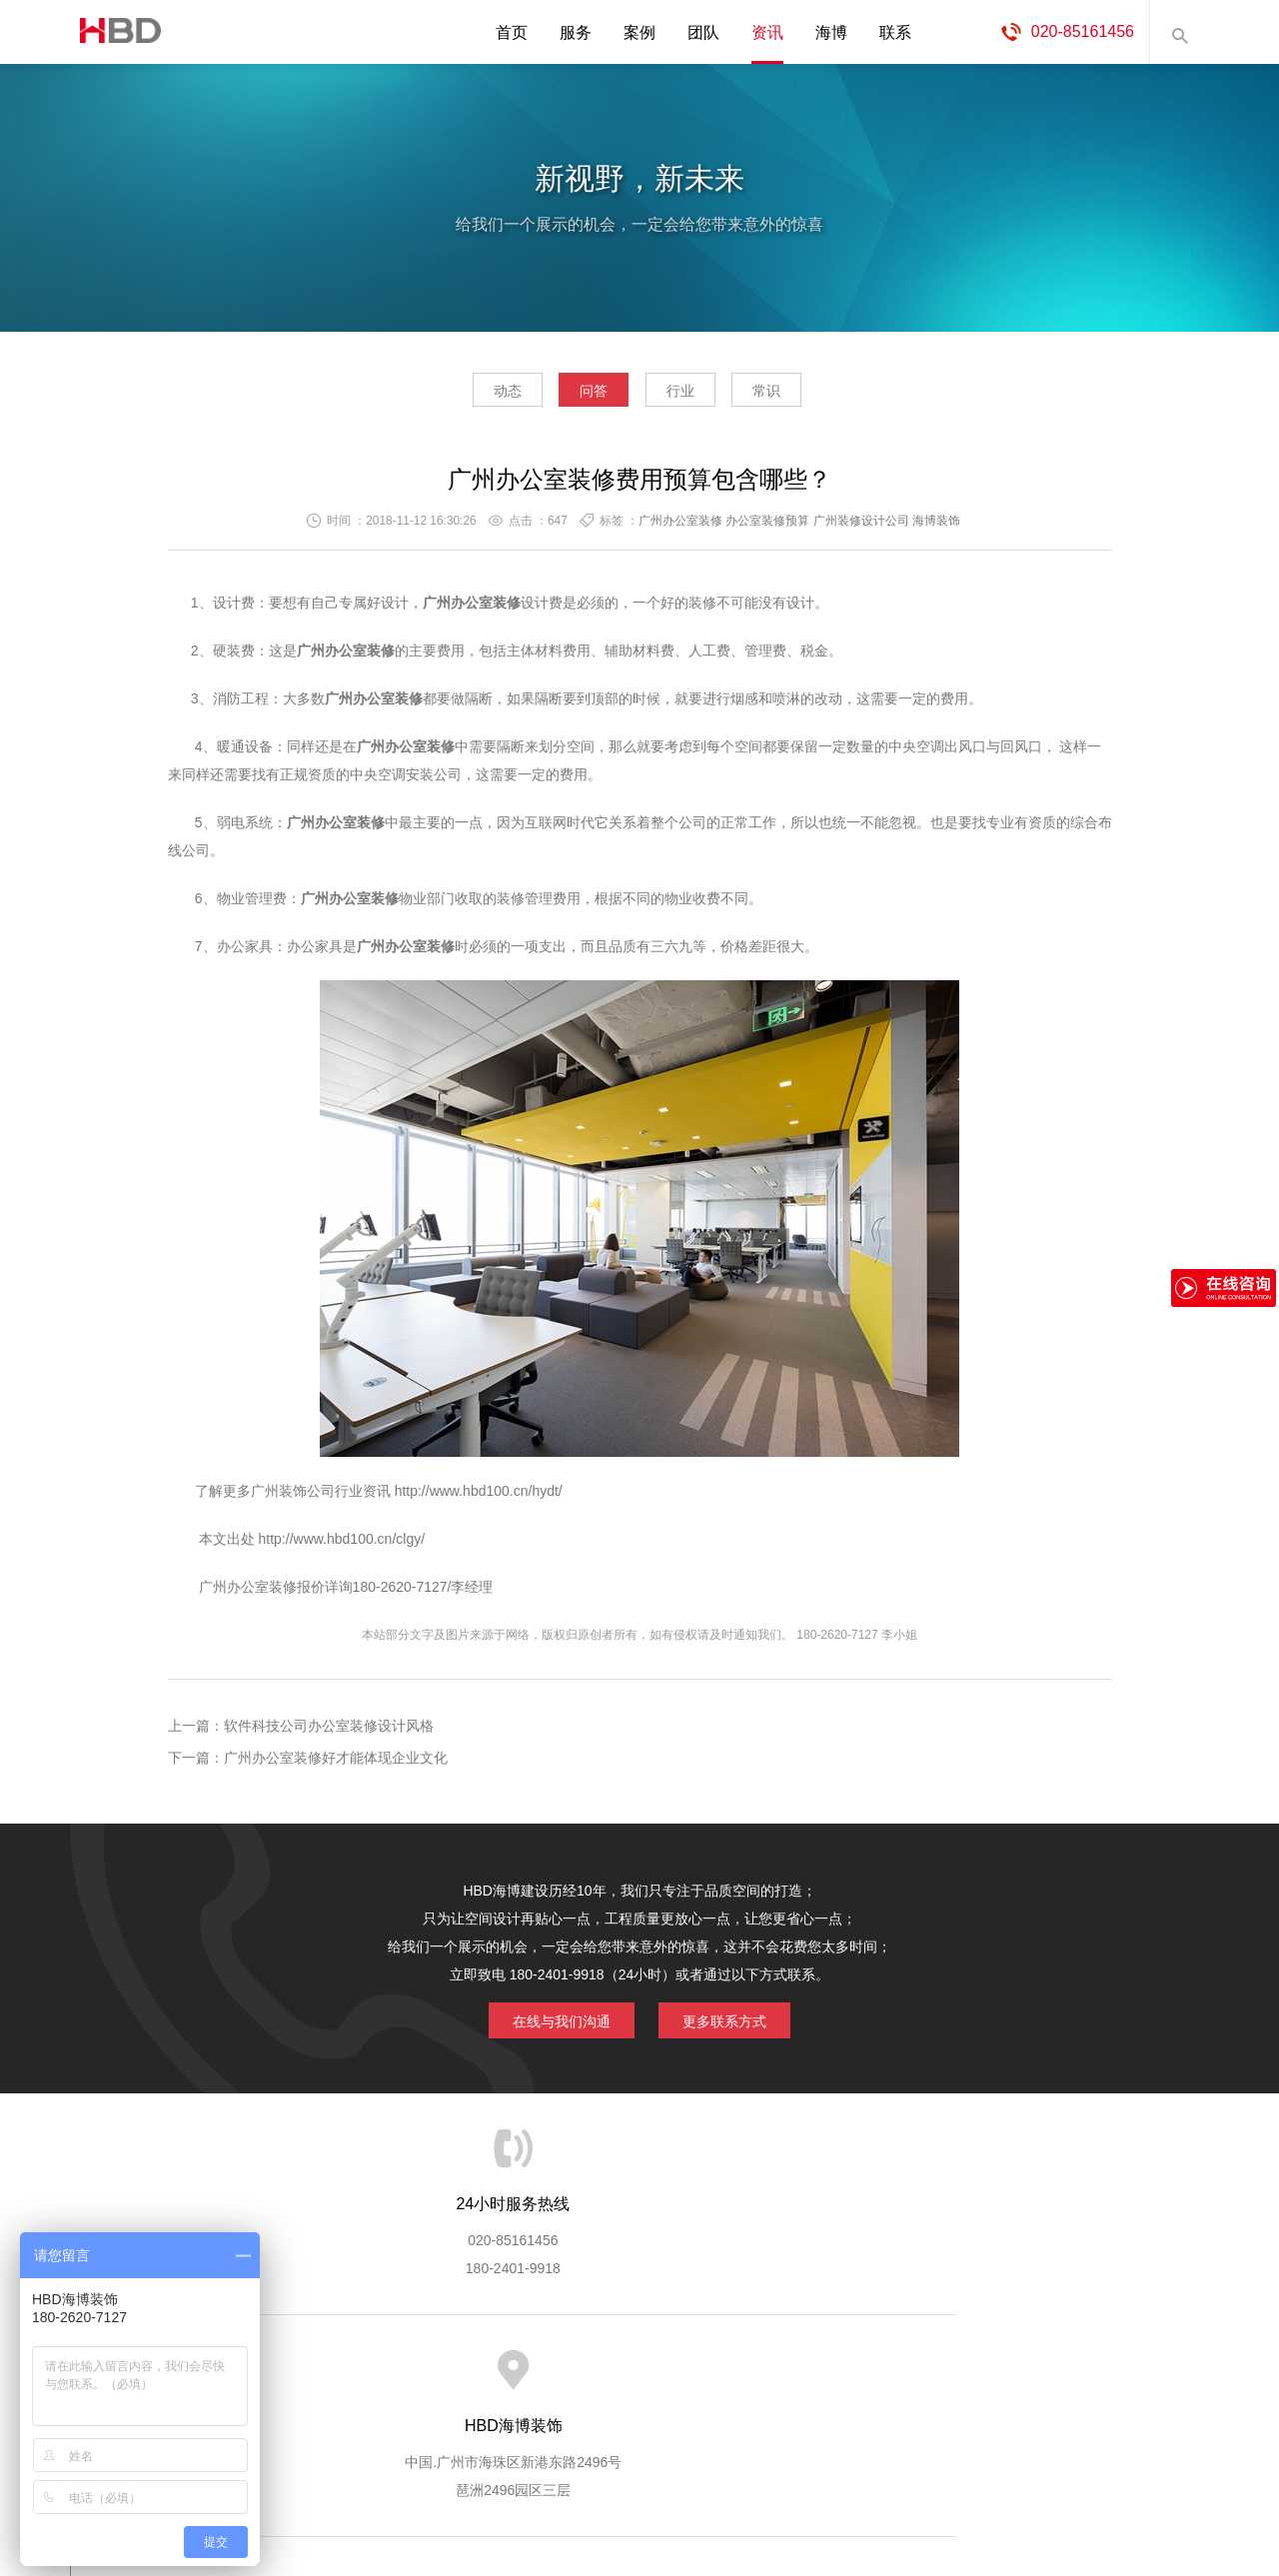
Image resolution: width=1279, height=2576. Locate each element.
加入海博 (885, 2371)
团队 (703, 32)
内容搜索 (1179, 32)
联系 (895, 32)
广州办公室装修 (680, 527)
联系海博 (967, 2371)
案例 (639, 32)
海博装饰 (115, 32)
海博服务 (391, 2371)
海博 (831, 32)
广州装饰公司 (293, 1497)
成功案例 (720, 2371)
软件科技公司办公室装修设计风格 (329, 1732)
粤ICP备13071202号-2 (639, 2502)
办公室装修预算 (767, 527)
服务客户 (637, 2371)
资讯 (767, 32)
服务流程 (556, 2371)
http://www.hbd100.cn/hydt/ (479, 1497)
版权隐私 (802, 2371)
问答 (582, 396)
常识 (804, 396)
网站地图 (1049, 2371)
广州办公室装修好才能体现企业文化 (336, 1764)
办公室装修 (360, 656)
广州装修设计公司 (861, 527)
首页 (512, 32)
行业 (692, 396)
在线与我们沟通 (552, 2023)
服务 (576, 32)
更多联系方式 (734, 2023)
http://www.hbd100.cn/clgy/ (340, 1545)
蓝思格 (819, 2474)
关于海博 (309, 2371)
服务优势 (473, 2371)
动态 (470, 396)
